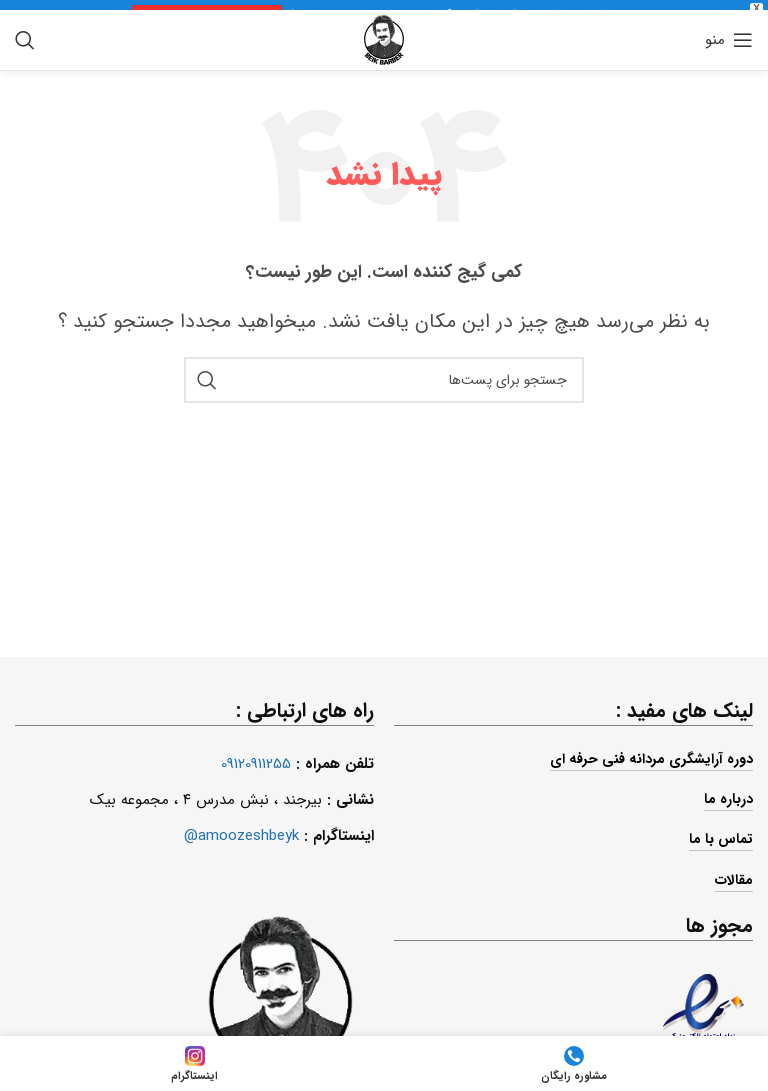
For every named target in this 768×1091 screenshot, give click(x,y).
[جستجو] (25, 34)
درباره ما (728, 793)
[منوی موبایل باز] (729, 34)
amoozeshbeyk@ (241, 830)
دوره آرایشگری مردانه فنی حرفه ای (651, 753)
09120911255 (256, 758)
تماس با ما (721, 833)
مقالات (734, 873)
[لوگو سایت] (384, 33)
